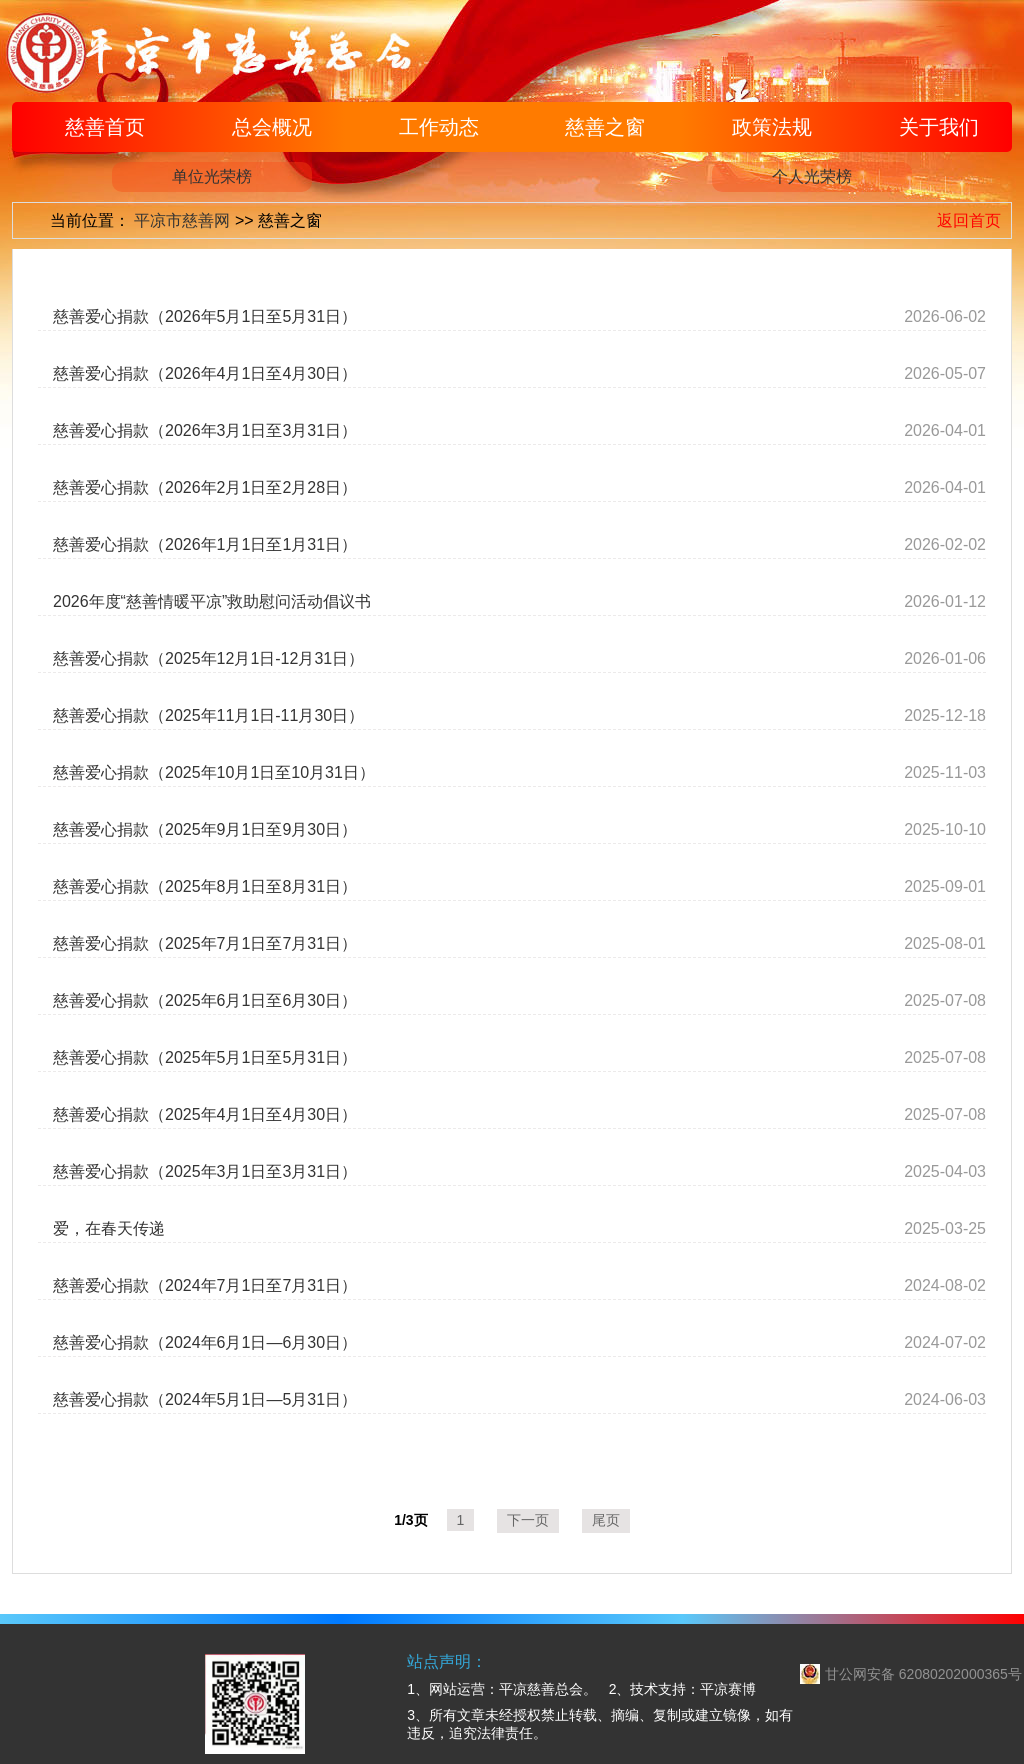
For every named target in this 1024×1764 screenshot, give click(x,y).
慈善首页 (105, 127)
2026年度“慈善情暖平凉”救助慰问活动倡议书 (212, 601)
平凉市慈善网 (182, 220)
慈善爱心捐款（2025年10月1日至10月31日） (214, 772)
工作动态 (439, 127)
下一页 (528, 1520)
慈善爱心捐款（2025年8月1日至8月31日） (205, 886)
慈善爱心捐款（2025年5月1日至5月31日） (205, 1057)
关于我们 (939, 127)
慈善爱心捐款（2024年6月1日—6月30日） (205, 1342)
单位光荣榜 (212, 176)
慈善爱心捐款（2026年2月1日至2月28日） (205, 487)
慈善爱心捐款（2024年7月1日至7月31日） (205, 1285)
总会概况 (272, 127)
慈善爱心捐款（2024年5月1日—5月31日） (205, 1399)
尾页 (606, 1520)
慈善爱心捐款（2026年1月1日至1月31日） (205, 544)
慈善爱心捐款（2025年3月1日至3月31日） (205, 1171)
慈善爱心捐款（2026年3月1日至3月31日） (205, 430)
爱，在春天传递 (109, 1228)
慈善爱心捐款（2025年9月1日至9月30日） (205, 829)
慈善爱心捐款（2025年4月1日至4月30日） (205, 1114)
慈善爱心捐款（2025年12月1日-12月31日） (208, 658)
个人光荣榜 (812, 176)
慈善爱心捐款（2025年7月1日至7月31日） (205, 943)
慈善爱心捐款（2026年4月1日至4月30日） (205, 373)
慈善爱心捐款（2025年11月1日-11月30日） (208, 715)
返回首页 (969, 220)
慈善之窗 (605, 127)
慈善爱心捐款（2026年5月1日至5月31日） (205, 316)
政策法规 (772, 127)
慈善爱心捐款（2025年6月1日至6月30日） (205, 1000)
